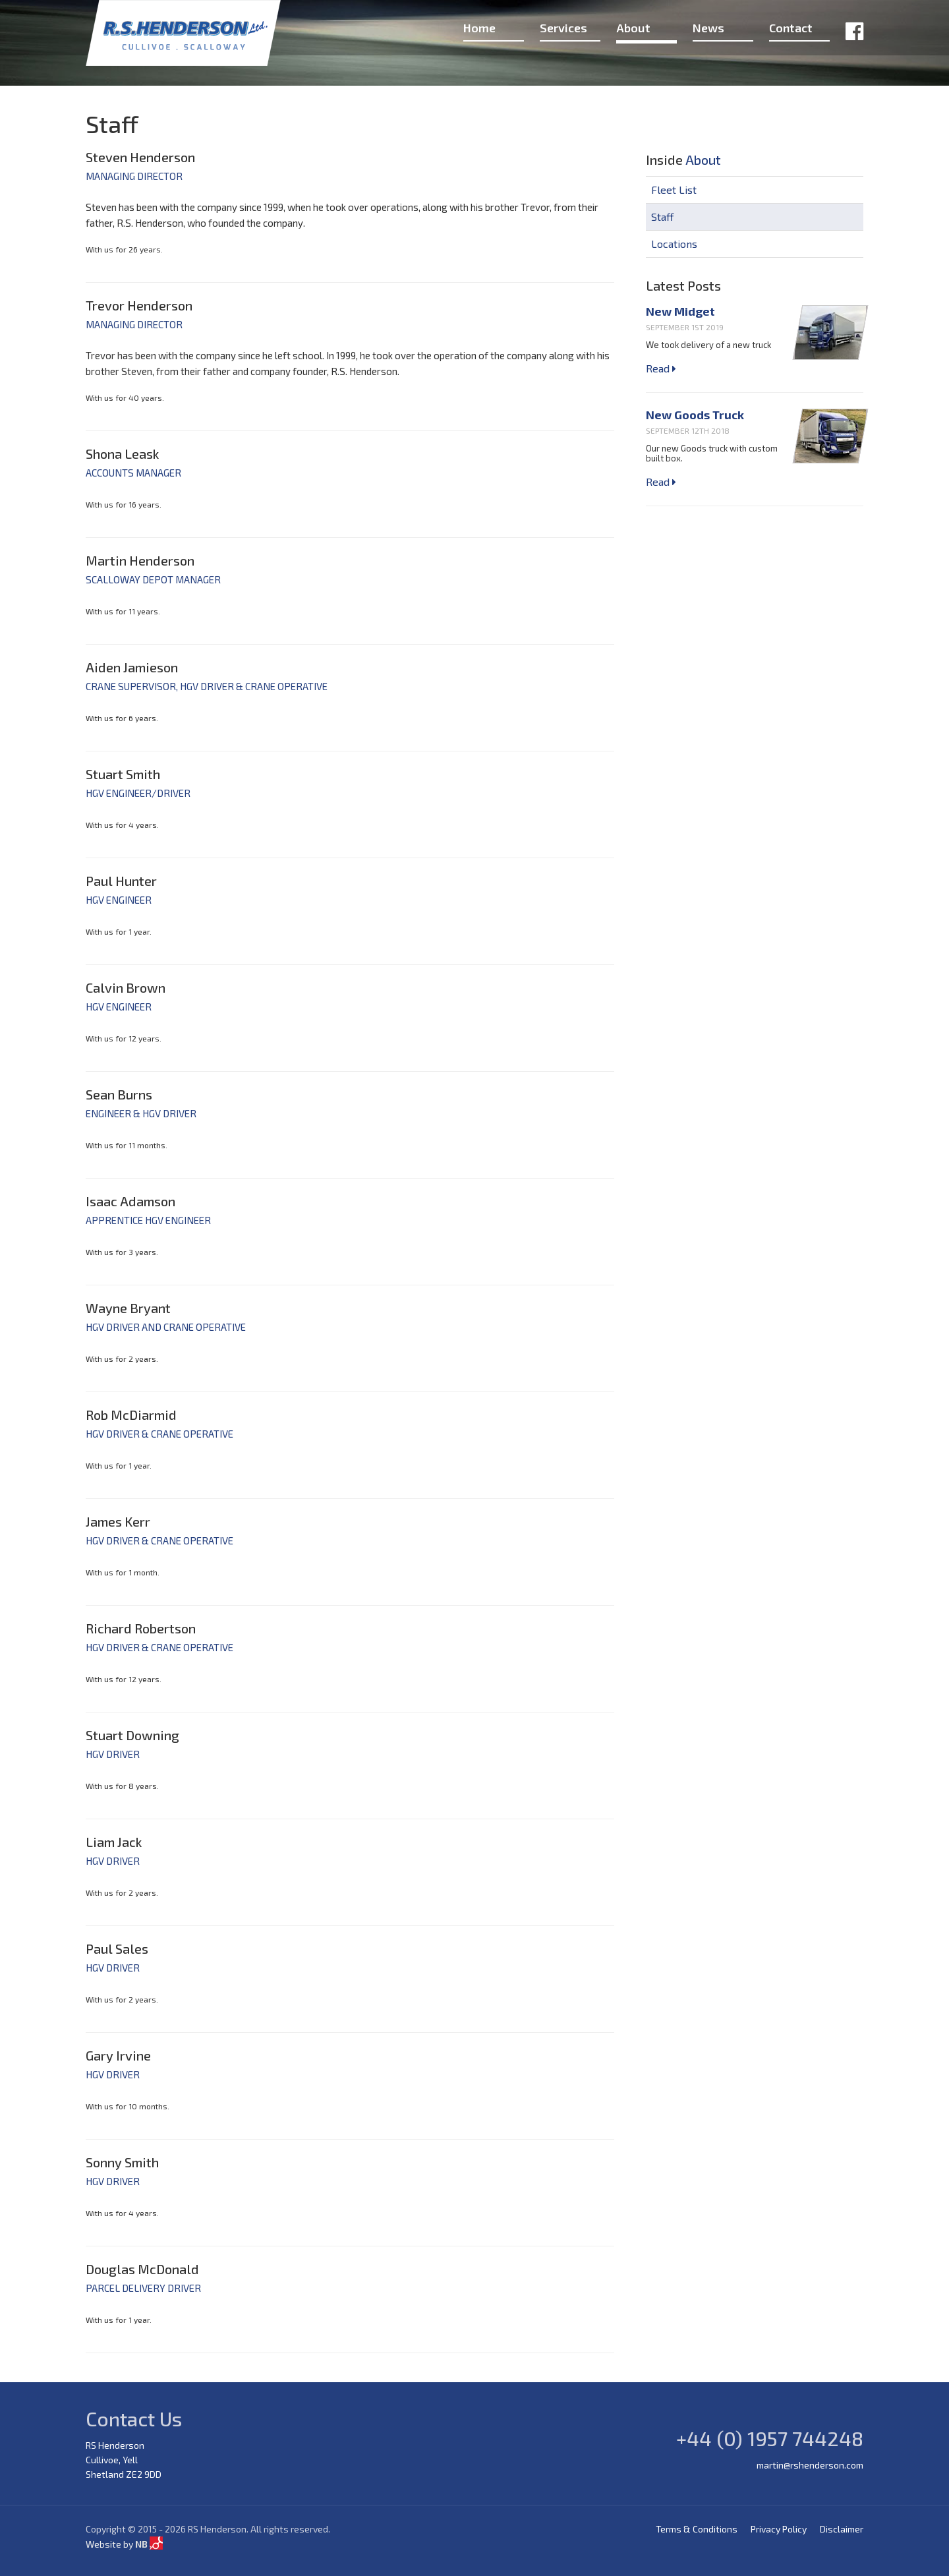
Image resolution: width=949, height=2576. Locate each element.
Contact (791, 27)
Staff (662, 216)
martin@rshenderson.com (810, 2465)
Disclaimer (841, 2528)
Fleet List (674, 189)
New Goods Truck (695, 414)
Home (479, 27)
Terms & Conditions (696, 2528)
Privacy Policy (779, 2528)
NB (149, 2544)
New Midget (680, 311)
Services (563, 27)
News (708, 27)
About (633, 27)
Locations (674, 243)
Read (661, 368)
